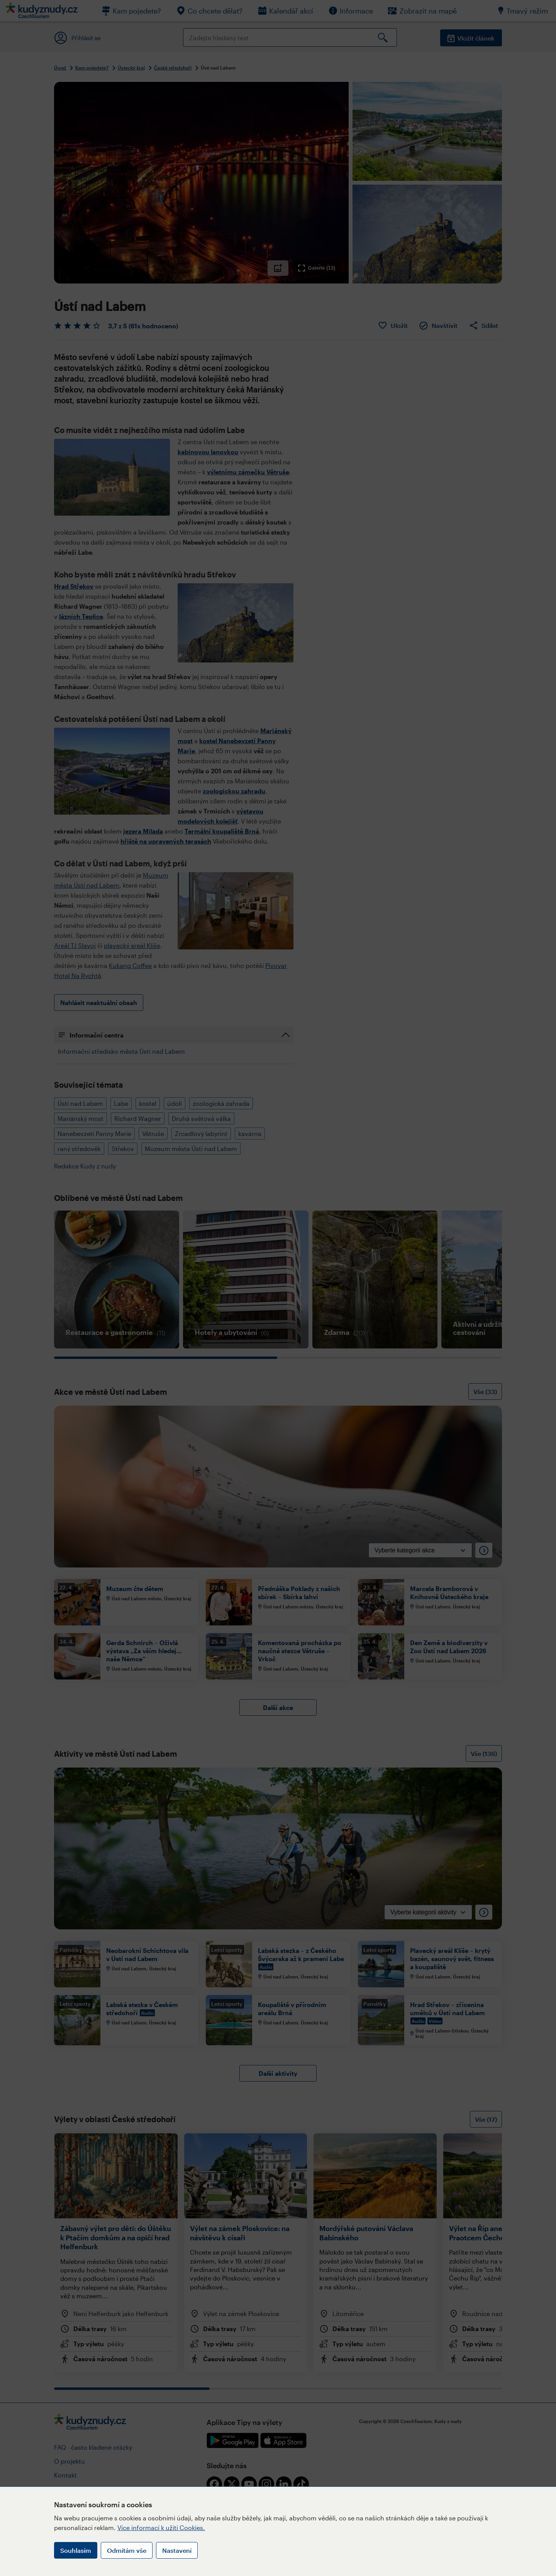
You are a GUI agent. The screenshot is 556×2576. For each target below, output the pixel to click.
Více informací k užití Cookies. (161, 2527)
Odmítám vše (126, 2550)
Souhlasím (75, 2550)
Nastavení (177, 2550)
